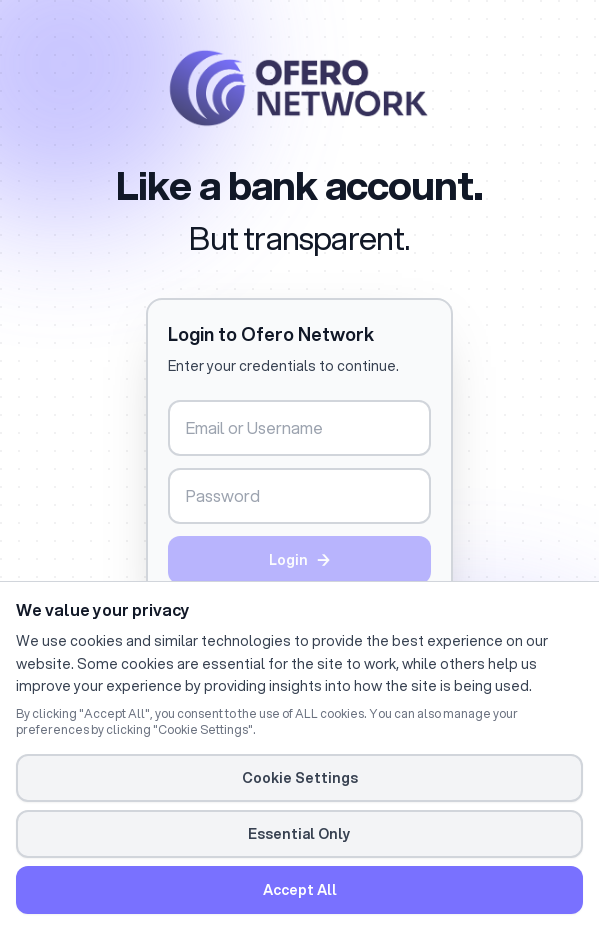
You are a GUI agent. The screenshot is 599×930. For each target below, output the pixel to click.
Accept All (300, 890)
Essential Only (299, 834)
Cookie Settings (300, 778)
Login (300, 559)
